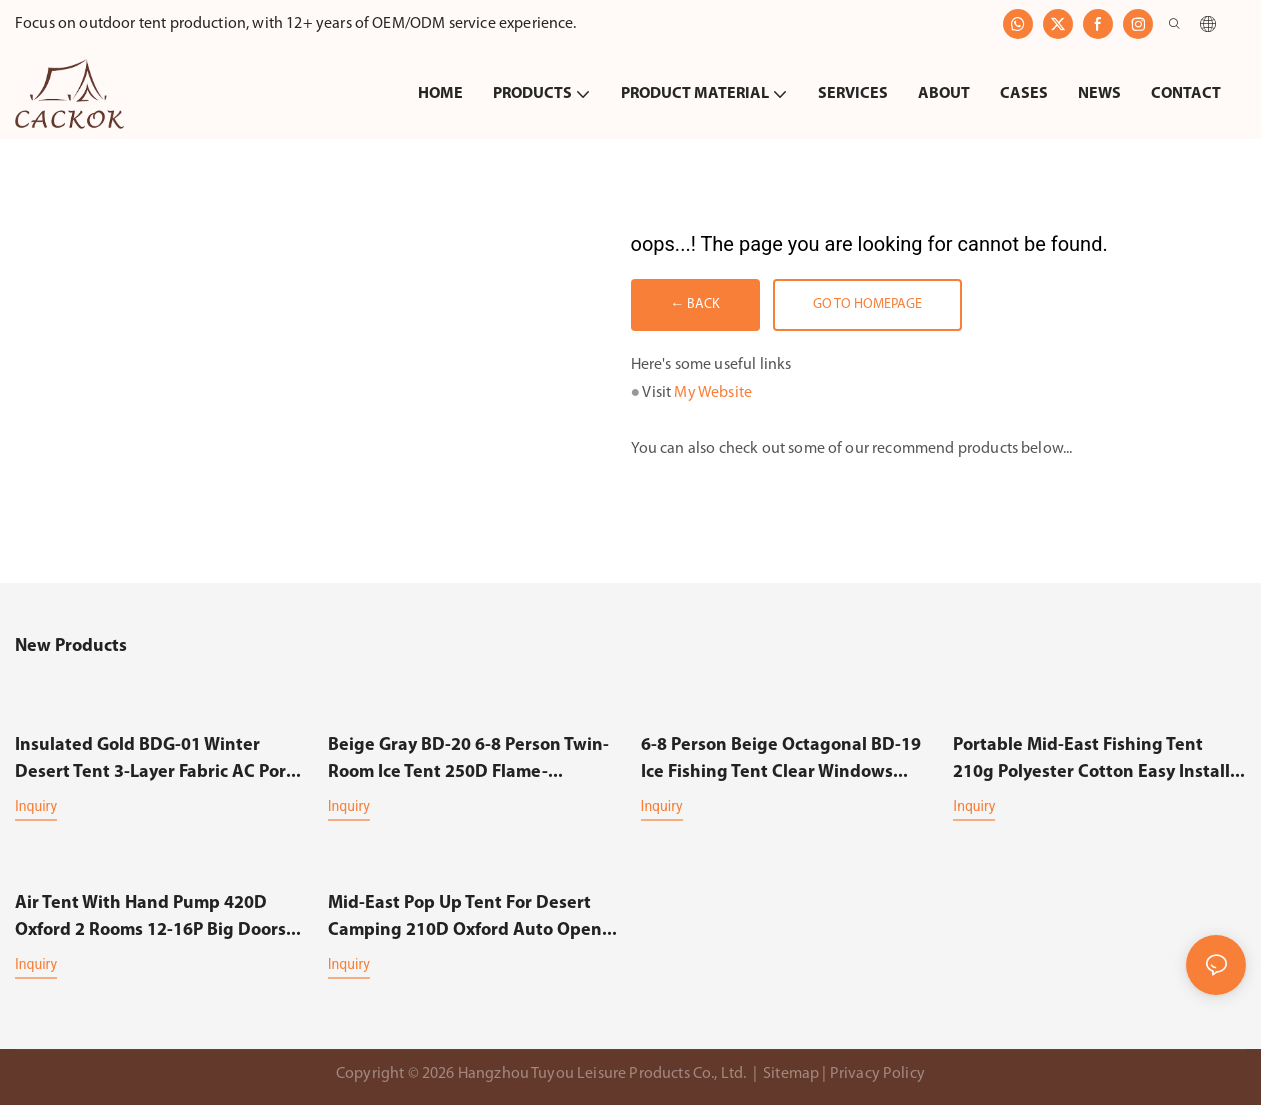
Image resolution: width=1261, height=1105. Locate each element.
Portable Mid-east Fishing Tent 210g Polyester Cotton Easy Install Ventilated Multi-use (1091, 761)
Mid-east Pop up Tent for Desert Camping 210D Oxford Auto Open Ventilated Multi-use (465, 918)
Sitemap (791, 1073)
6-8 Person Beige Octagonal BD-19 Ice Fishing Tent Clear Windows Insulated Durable (781, 761)
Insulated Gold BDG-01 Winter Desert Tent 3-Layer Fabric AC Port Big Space (154, 761)
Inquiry (36, 806)
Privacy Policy (877, 1073)
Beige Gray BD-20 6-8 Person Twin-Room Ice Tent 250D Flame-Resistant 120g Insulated (468, 761)
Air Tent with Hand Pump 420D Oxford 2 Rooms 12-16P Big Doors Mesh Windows (150, 918)
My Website (713, 394)
